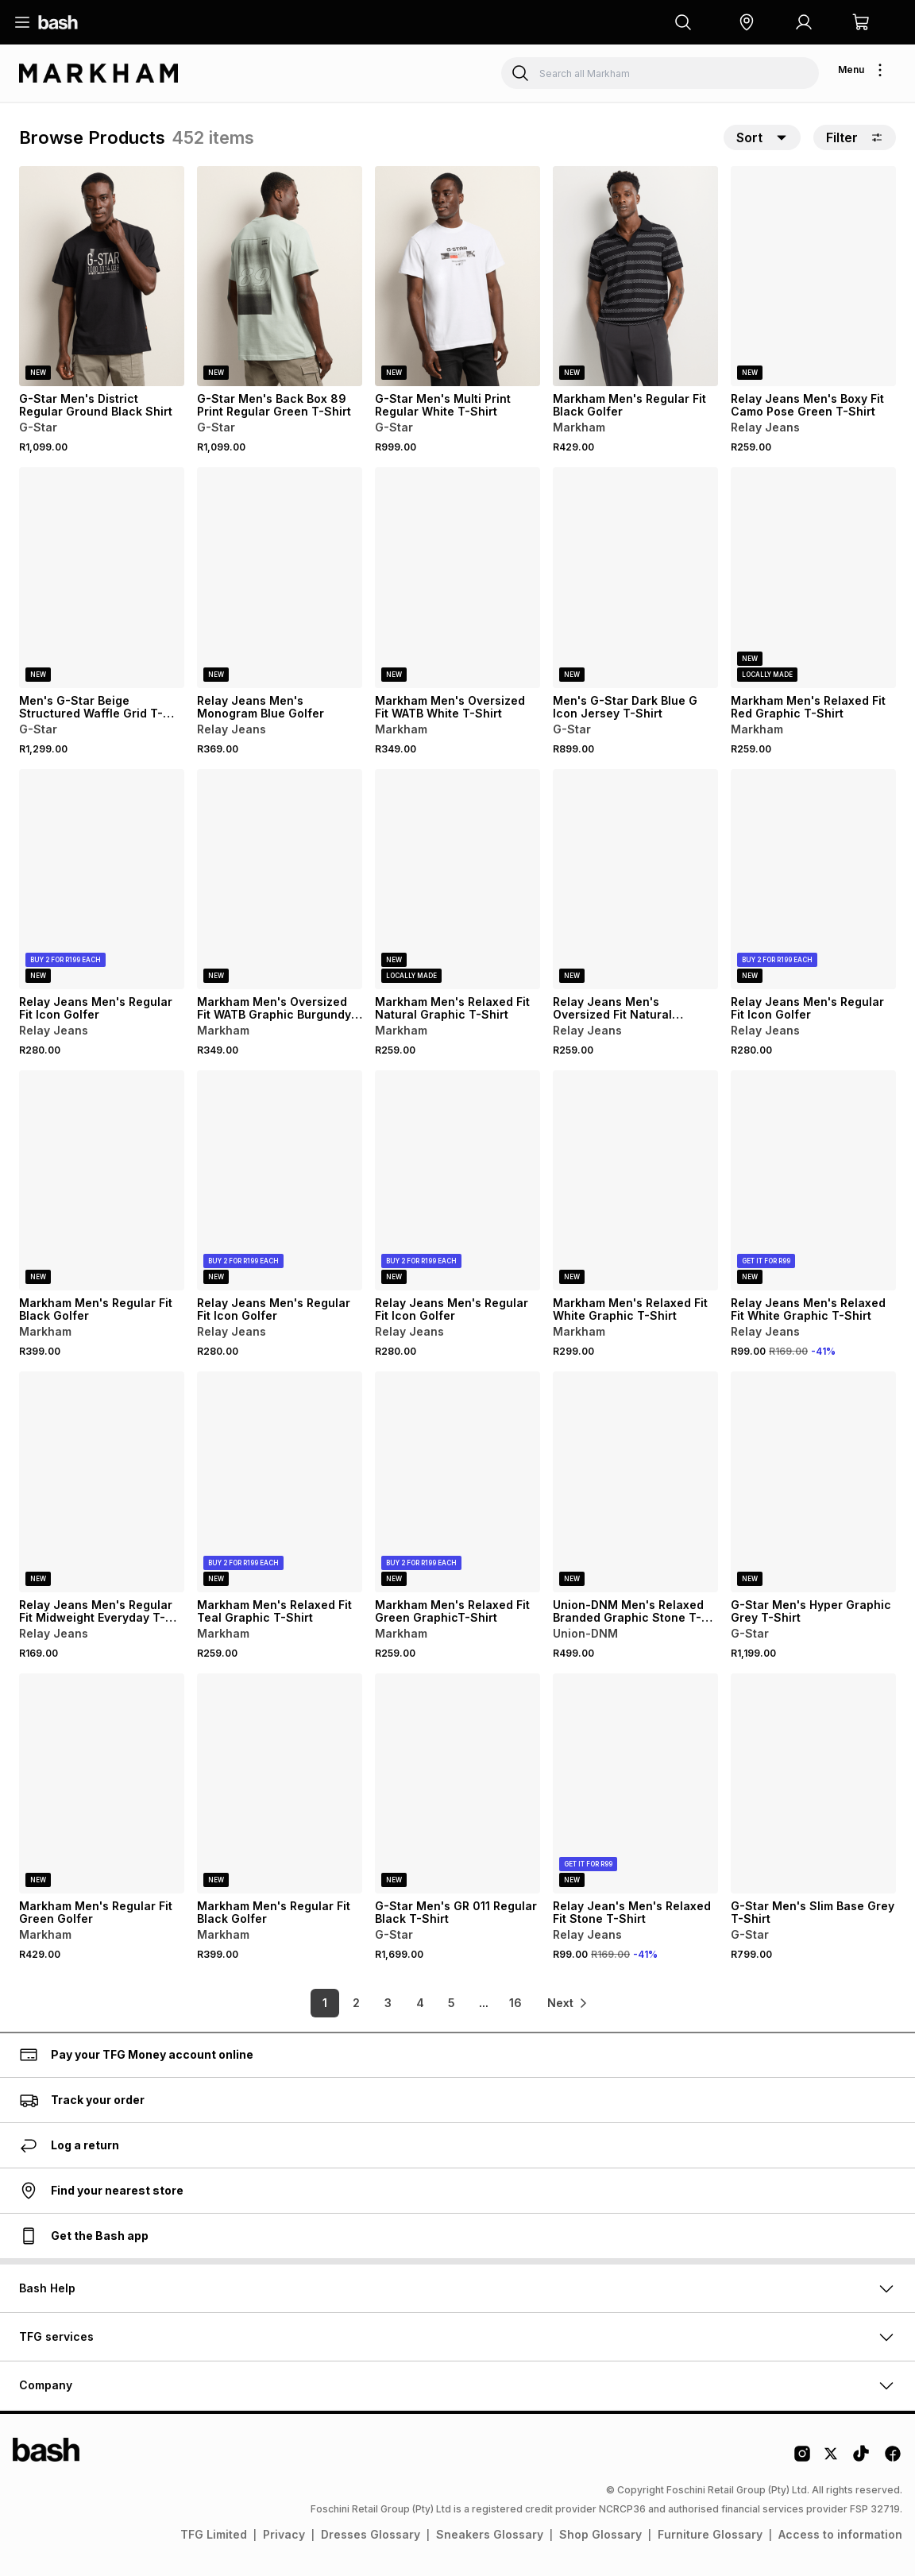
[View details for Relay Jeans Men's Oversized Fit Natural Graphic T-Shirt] (635, 879)
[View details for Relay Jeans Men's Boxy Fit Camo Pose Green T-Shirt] (813, 276)
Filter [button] (854, 137)
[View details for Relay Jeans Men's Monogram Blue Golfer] (279, 577)
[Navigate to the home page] (58, 22)
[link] (568, 2003)
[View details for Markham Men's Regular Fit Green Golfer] (101, 1783)
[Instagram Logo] (802, 2459)
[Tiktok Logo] (861, 2459)
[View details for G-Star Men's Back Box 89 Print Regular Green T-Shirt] (279, 276)
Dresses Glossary (370, 2534)
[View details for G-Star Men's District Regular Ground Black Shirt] (101, 276)
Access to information (840, 2534)
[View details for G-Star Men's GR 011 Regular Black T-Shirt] (457, 1783)
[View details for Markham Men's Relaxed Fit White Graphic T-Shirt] (635, 1180)
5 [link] (450, 2002)
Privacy (284, 2534)
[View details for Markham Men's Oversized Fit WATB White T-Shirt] (457, 577)
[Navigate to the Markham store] (98, 73)
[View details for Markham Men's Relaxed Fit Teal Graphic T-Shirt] (279, 1481)
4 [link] (418, 2002)
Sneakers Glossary (489, 2534)
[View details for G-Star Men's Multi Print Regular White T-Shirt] (457, 276)
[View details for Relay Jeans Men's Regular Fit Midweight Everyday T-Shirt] (101, 1481)
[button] (746, 22)
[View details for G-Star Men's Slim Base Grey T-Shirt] (813, 1783)
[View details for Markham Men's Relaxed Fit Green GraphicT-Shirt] (457, 1481)
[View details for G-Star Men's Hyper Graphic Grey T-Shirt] (813, 1481)
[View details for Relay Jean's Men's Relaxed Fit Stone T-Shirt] (635, 1783)
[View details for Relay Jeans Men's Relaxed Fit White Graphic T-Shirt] (813, 1180)
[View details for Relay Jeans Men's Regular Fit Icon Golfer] (101, 879)
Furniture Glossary (710, 2534)
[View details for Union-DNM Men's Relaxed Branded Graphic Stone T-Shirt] (635, 1481)
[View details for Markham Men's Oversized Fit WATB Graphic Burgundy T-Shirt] (279, 879)
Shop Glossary (600, 2534)
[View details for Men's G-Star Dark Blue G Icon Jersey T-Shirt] (635, 577)
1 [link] (322, 2002)
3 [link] (386, 2002)
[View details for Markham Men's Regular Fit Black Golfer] (635, 276)
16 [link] (513, 2002)
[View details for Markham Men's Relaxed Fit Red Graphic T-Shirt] (813, 577)
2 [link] (354, 2002)
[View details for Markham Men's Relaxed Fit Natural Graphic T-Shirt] (457, 879)
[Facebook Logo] (892, 2459)
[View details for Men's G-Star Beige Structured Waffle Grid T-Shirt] (101, 577)
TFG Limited (213, 2534)
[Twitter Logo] (831, 2459)
